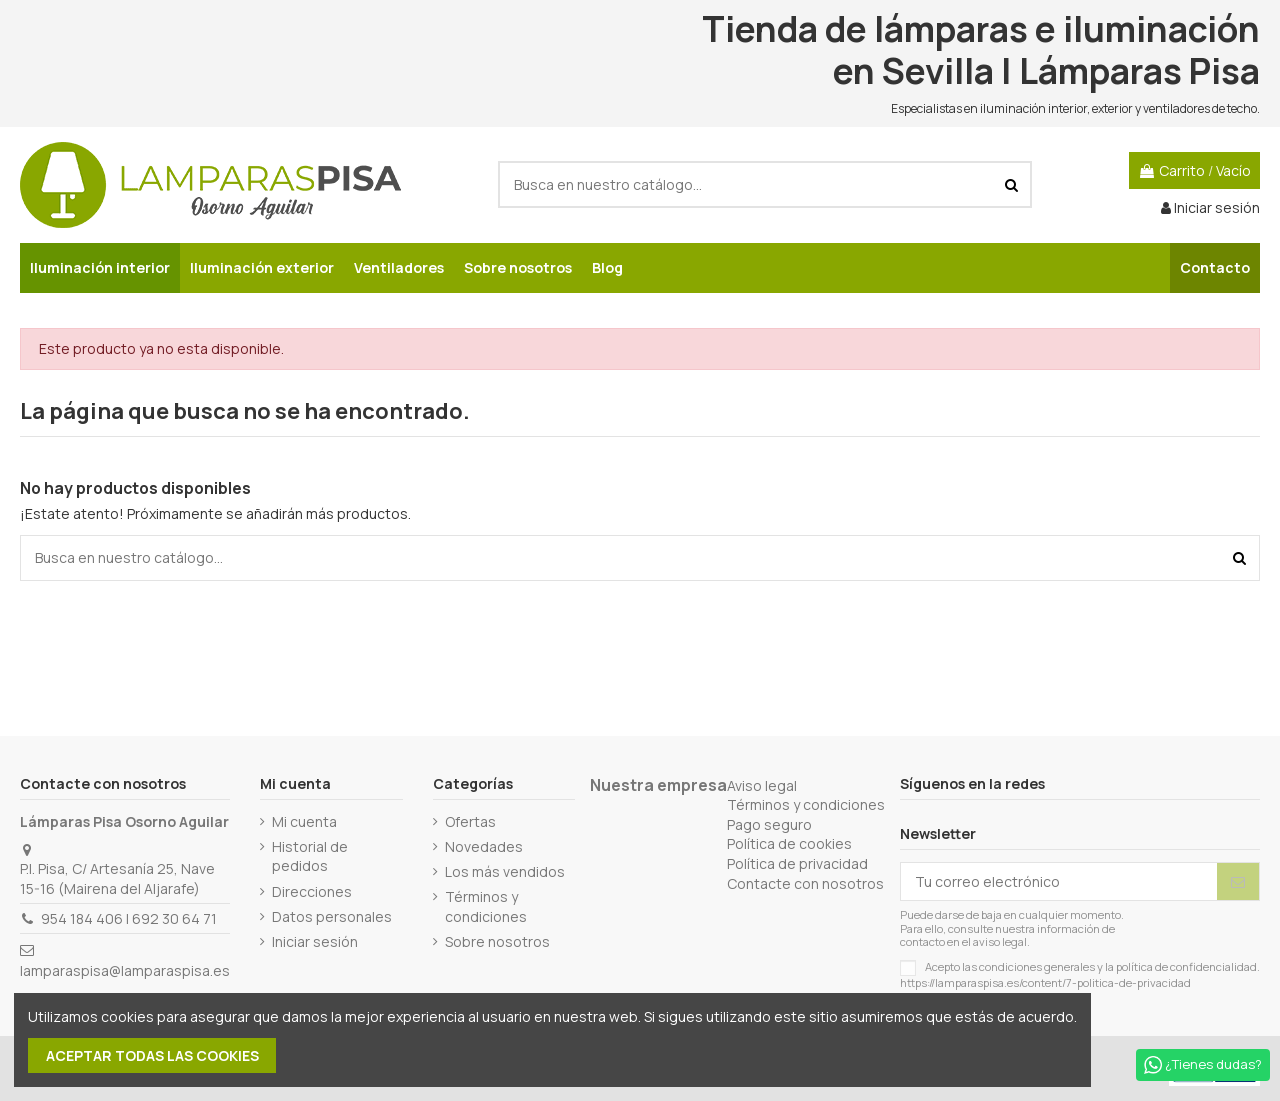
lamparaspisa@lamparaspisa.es (125, 970)
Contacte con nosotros (805, 883)
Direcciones (312, 891)
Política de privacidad (797, 863)
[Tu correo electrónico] (1059, 882)
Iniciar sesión (315, 941)
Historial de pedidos (310, 856)
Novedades (484, 846)
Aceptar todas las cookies (152, 1055)
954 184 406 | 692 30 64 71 (129, 918)
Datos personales (332, 916)
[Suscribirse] (1238, 882)
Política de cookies (789, 843)
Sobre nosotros (497, 941)
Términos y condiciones (486, 906)
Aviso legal (762, 785)
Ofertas (470, 821)
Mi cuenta (304, 821)
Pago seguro (769, 824)
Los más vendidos (505, 871)
